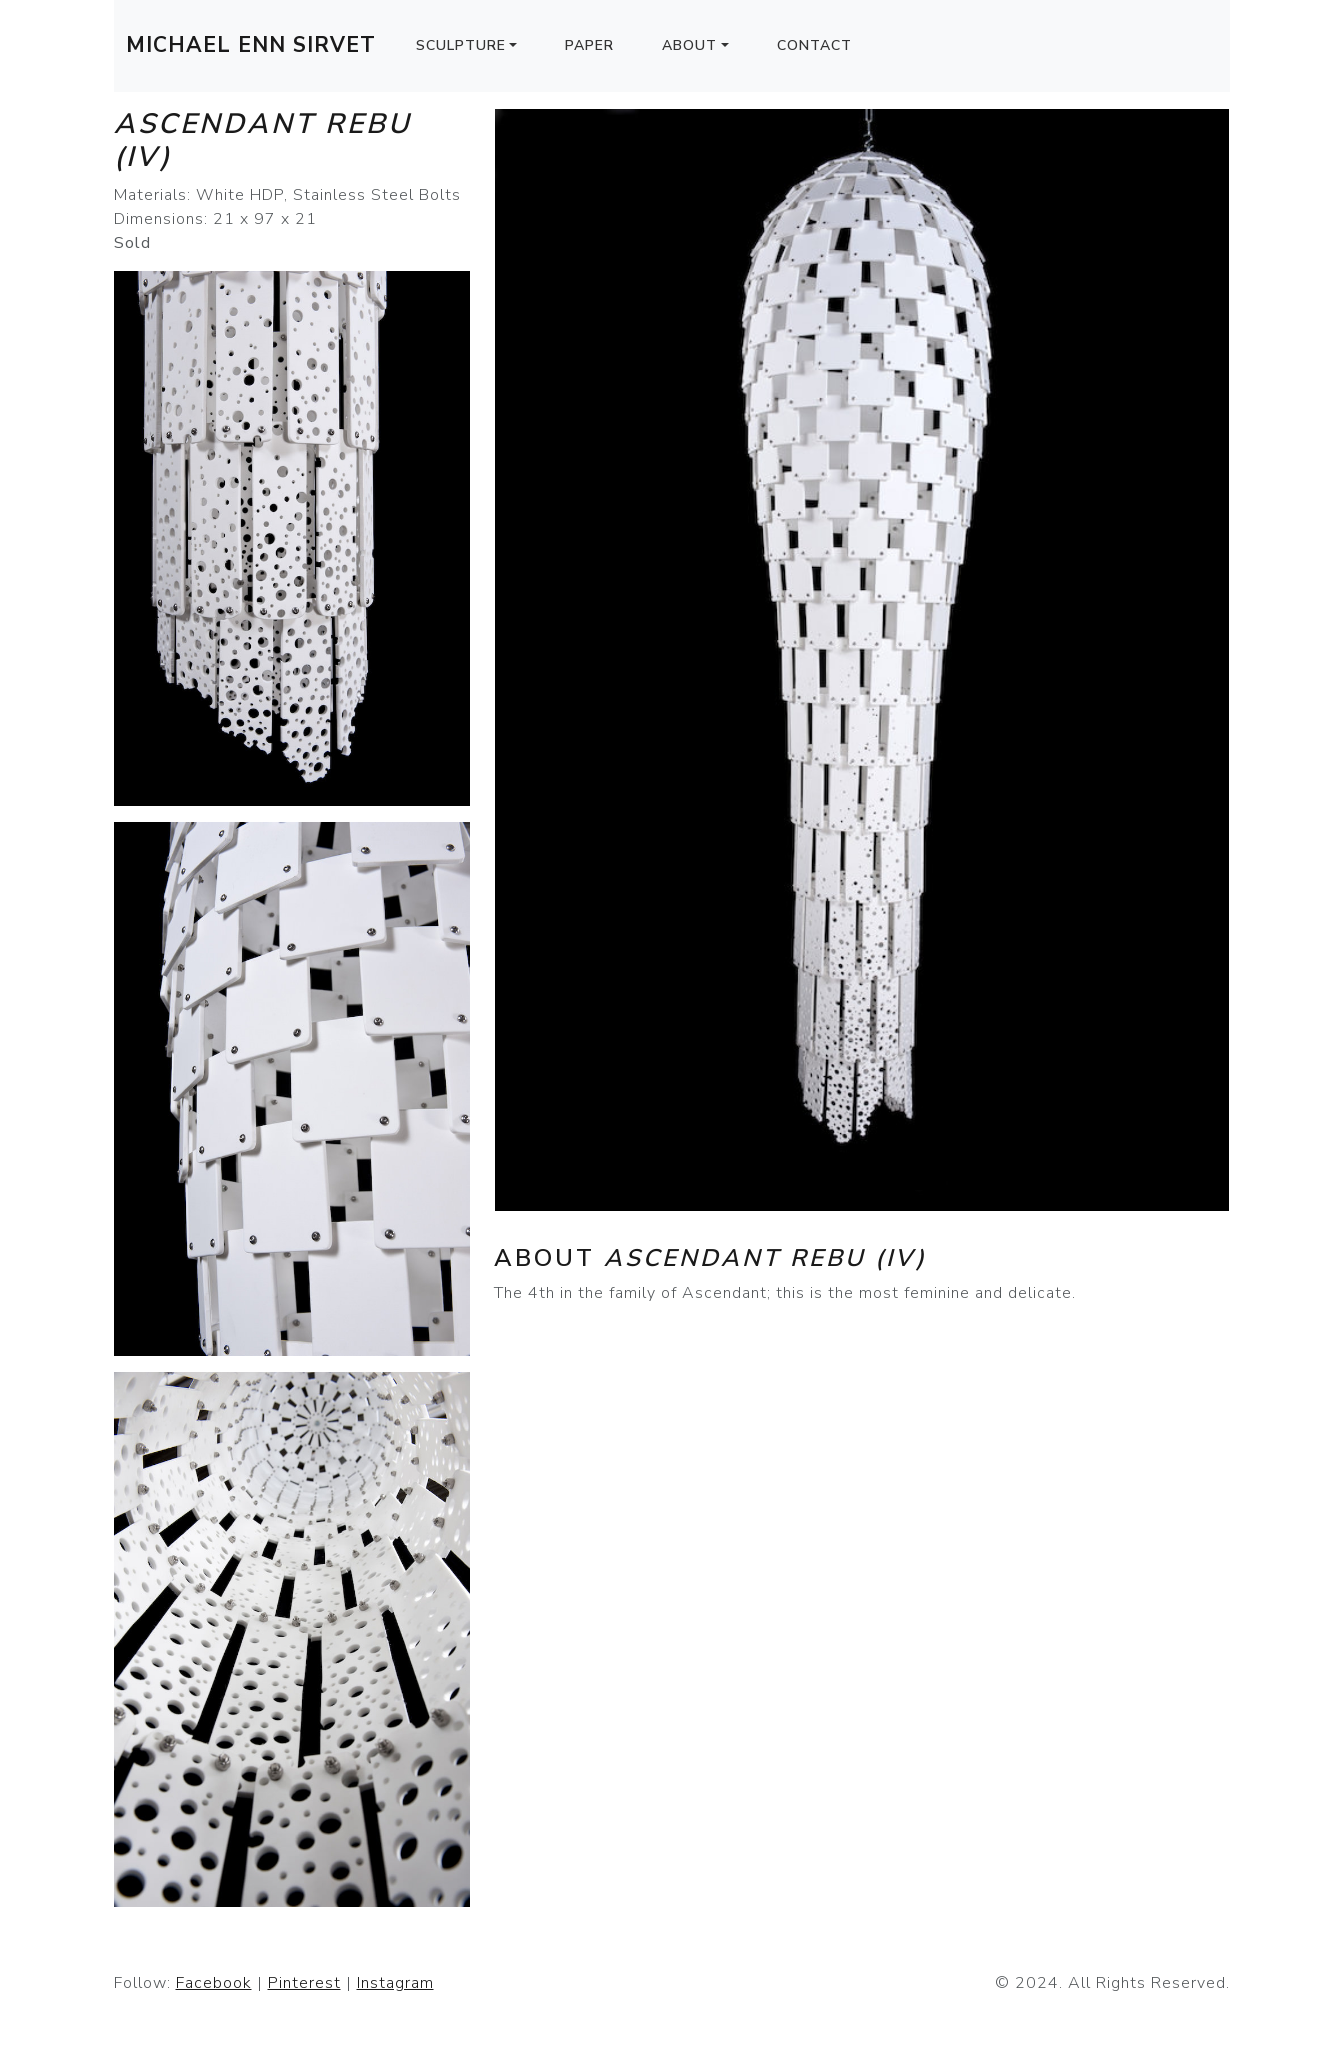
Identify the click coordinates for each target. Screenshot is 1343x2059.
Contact (814, 45)
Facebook (214, 1983)
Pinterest (304, 1983)
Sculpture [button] (461, 45)
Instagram (395, 1983)
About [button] (689, 45)
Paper (589, 45)
